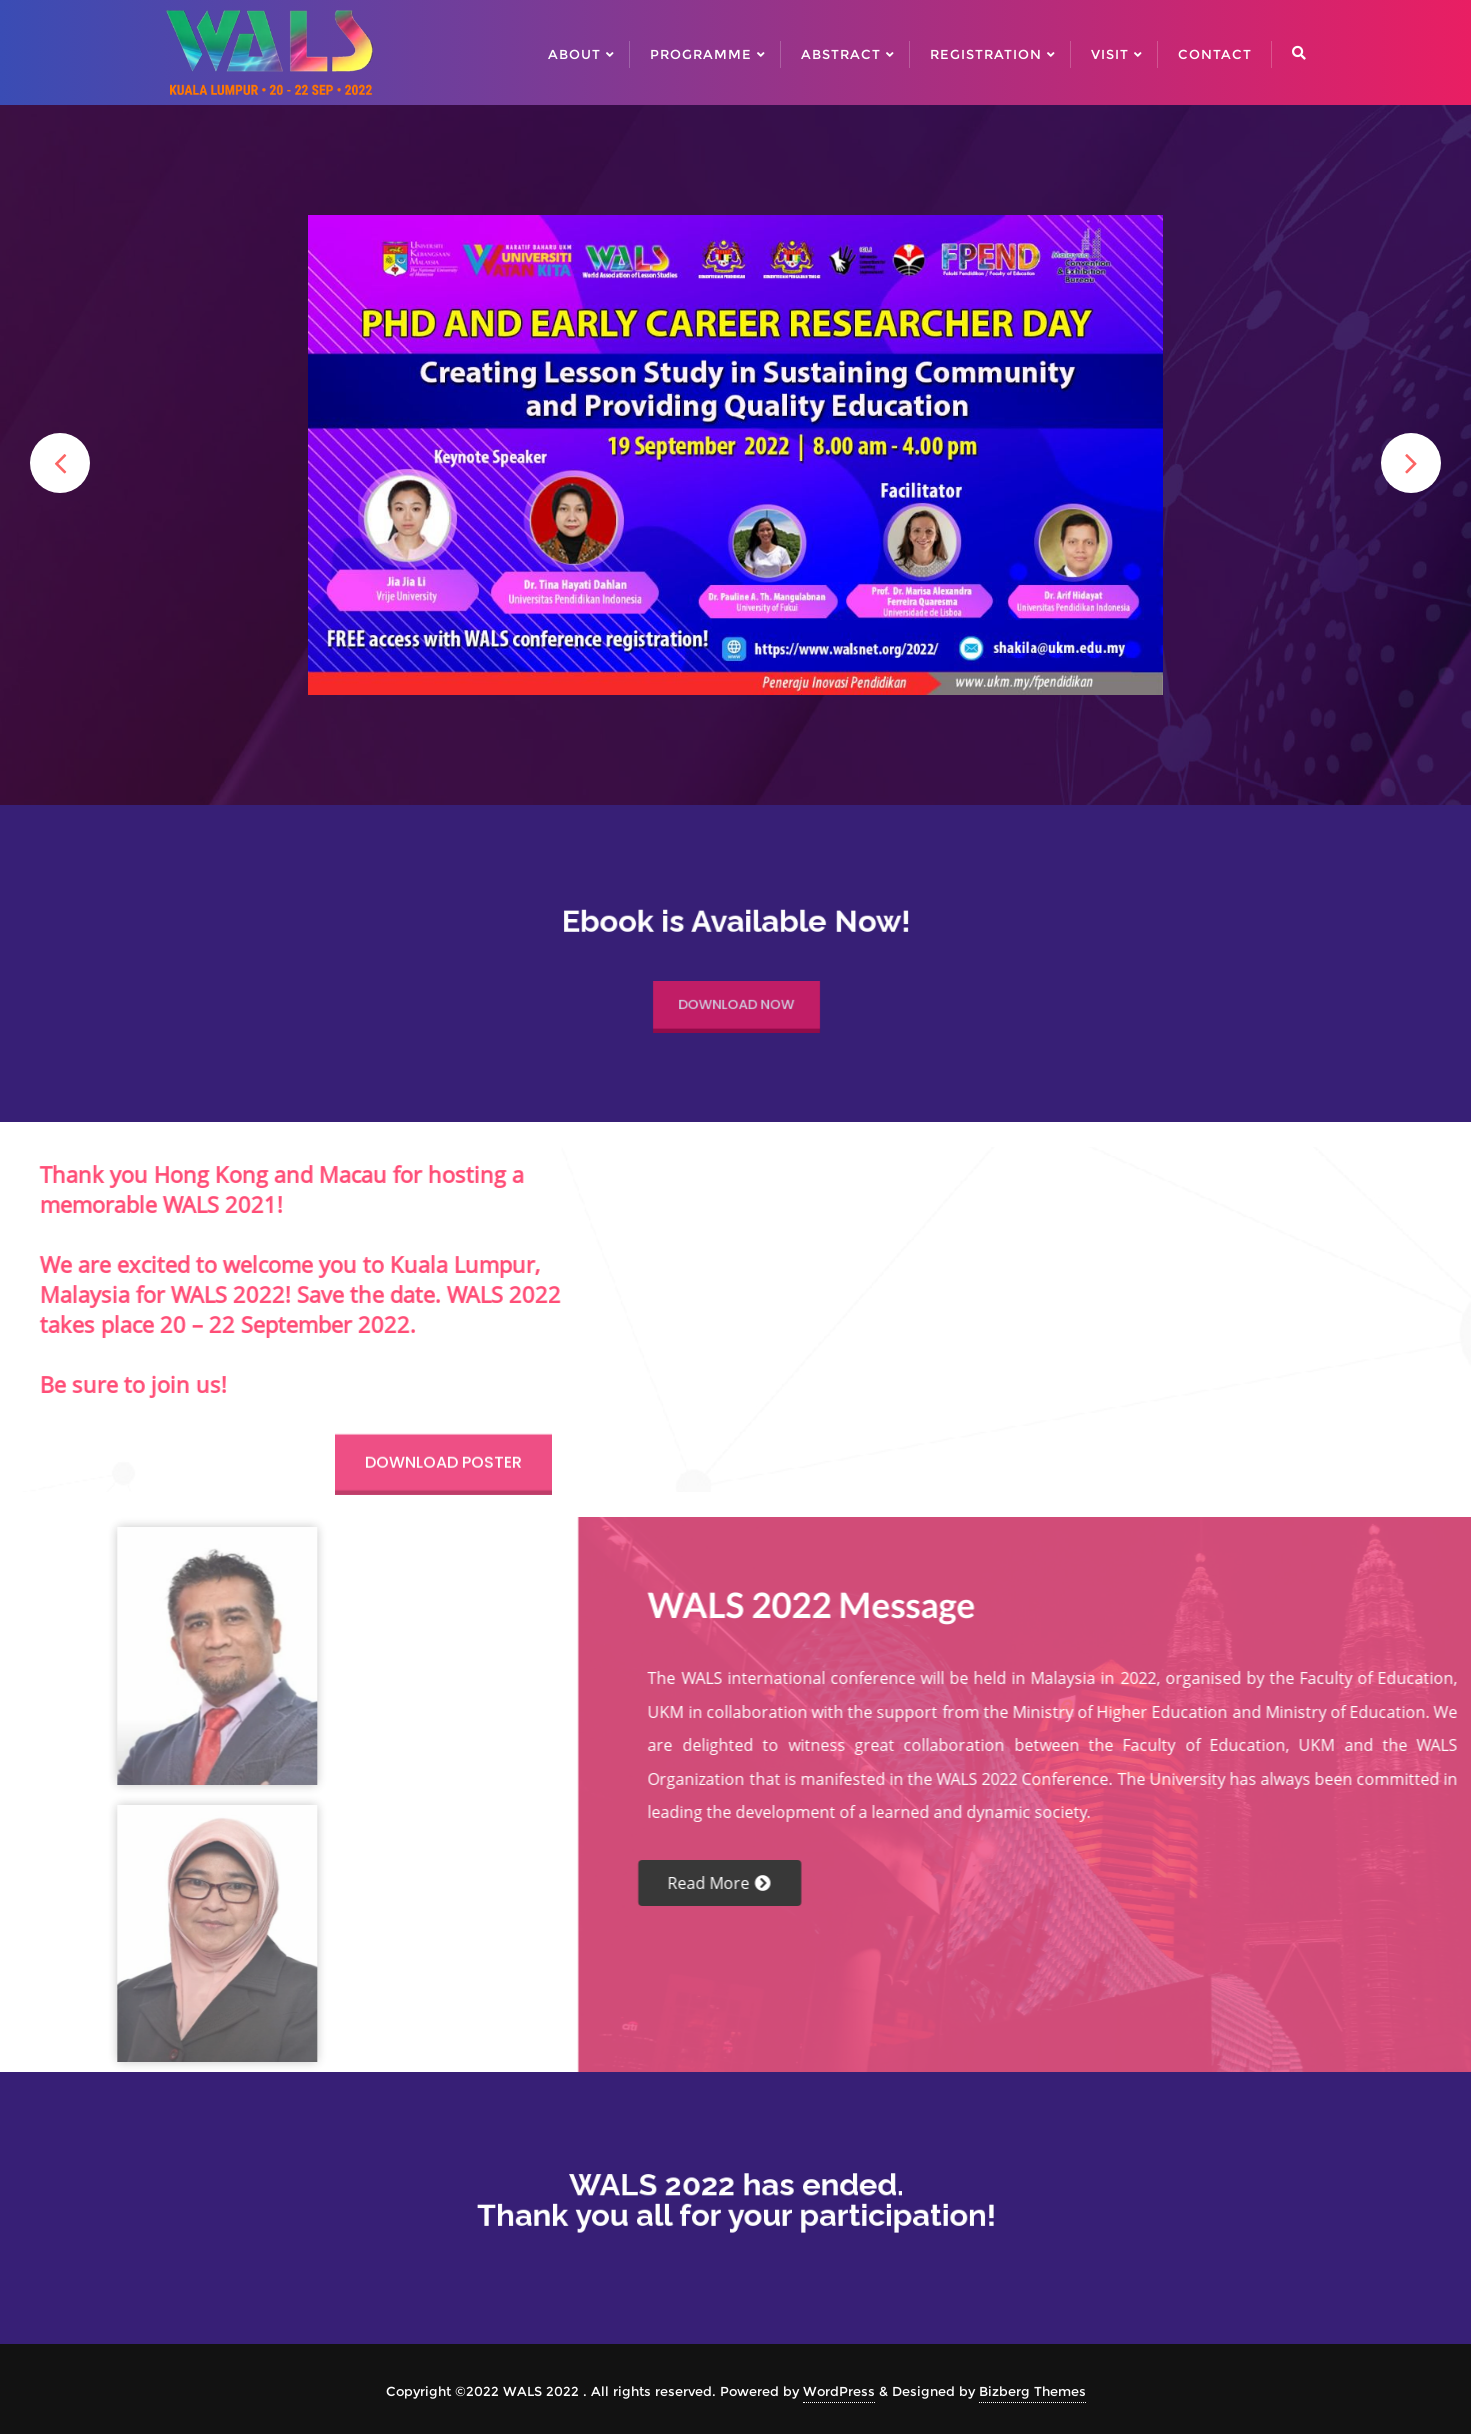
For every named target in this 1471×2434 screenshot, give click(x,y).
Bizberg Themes (1032, 2391)
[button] (60, 463)
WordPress (839, 2391)
